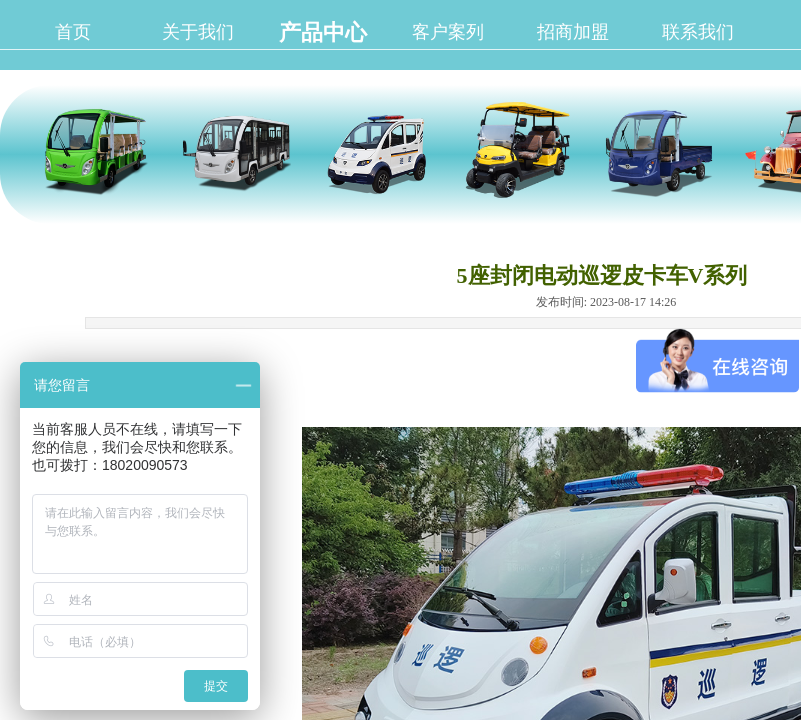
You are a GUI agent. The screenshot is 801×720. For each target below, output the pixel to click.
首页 (73, 32)
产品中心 (323, 32)
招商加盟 (573, 32)
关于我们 (198, 32)
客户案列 (448, 32)
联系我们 (698, 32)
